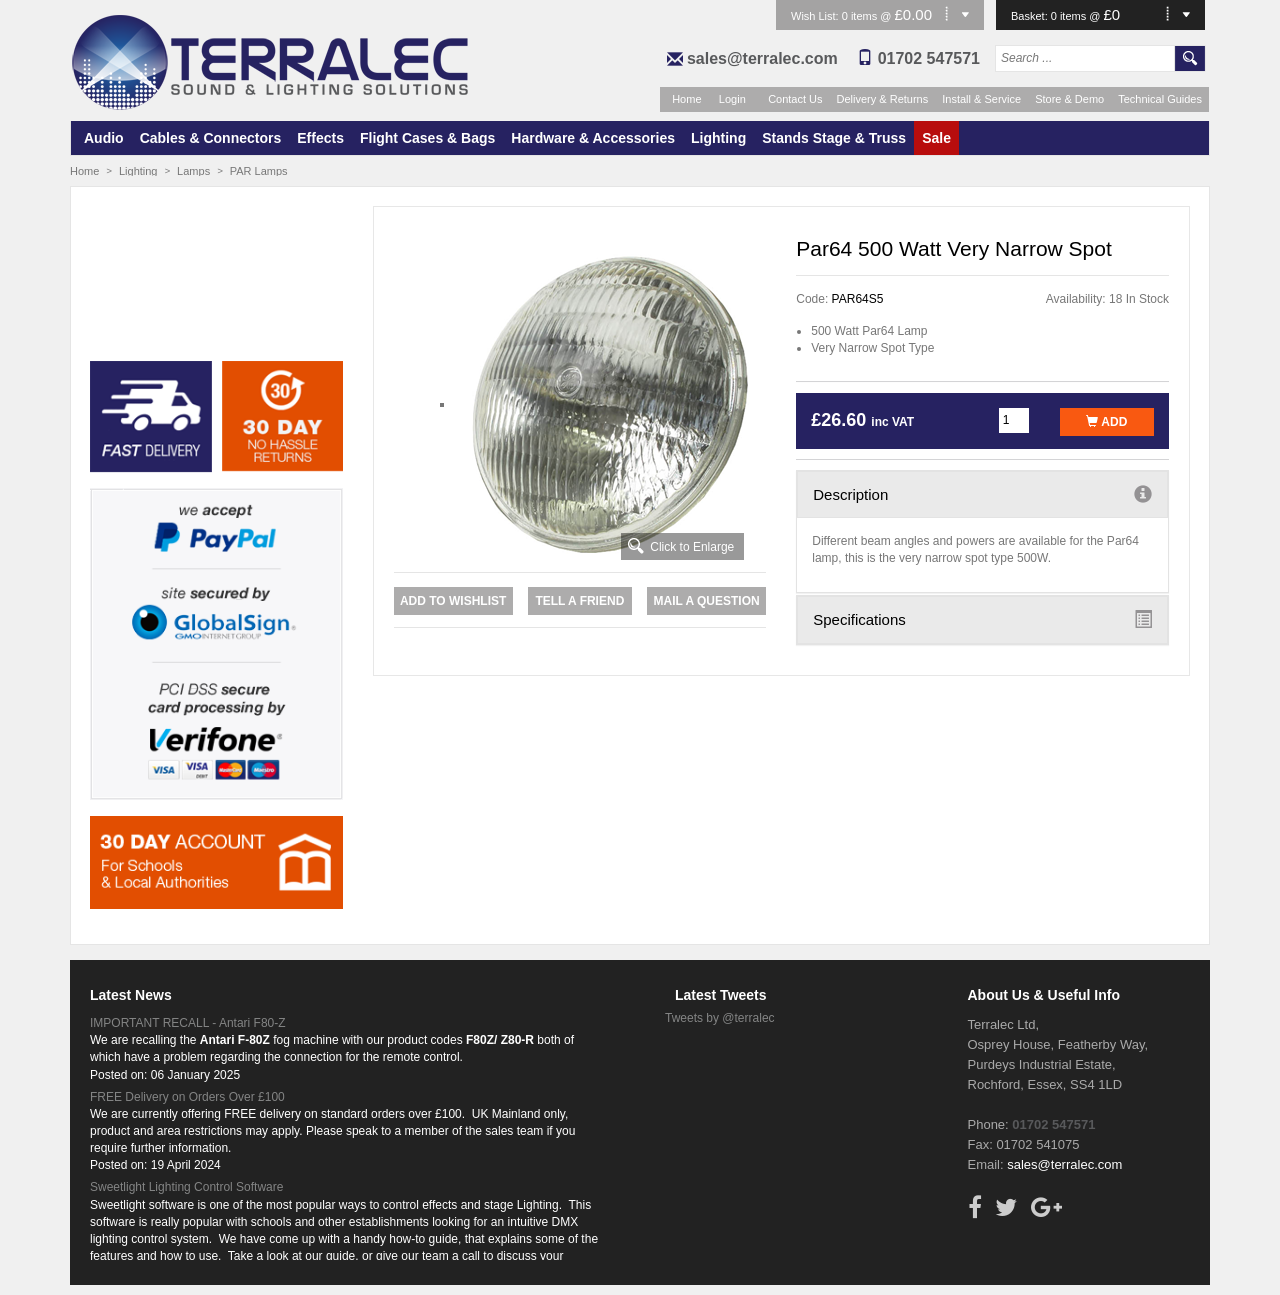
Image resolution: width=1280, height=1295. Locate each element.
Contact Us (795, 99)
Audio (104, 138)
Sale (936, 138)
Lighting (718, 138)
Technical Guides (1160, 99)
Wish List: (816, 16)
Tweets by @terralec (720, 1018)
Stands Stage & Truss (834, 138)
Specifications (982, 619)
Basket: (1031, 16)
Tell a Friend (579, 601)
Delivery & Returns (883, 99)
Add (1106, 422)
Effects (320, 138)
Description (982, 494)
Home (686, 99)
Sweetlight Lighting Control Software (186, 1187)
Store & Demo (1069, 99)
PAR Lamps (259, 171)
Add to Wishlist (453, 601)
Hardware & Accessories (593, 138)
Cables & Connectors (211, 138)
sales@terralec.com (762, 58)
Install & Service (981, 99)
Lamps (193, 171)
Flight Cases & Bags (427, 138)
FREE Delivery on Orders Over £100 (187, 1097)
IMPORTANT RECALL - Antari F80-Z (188, 1023)
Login (732, 99)
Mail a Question (706, 601)
